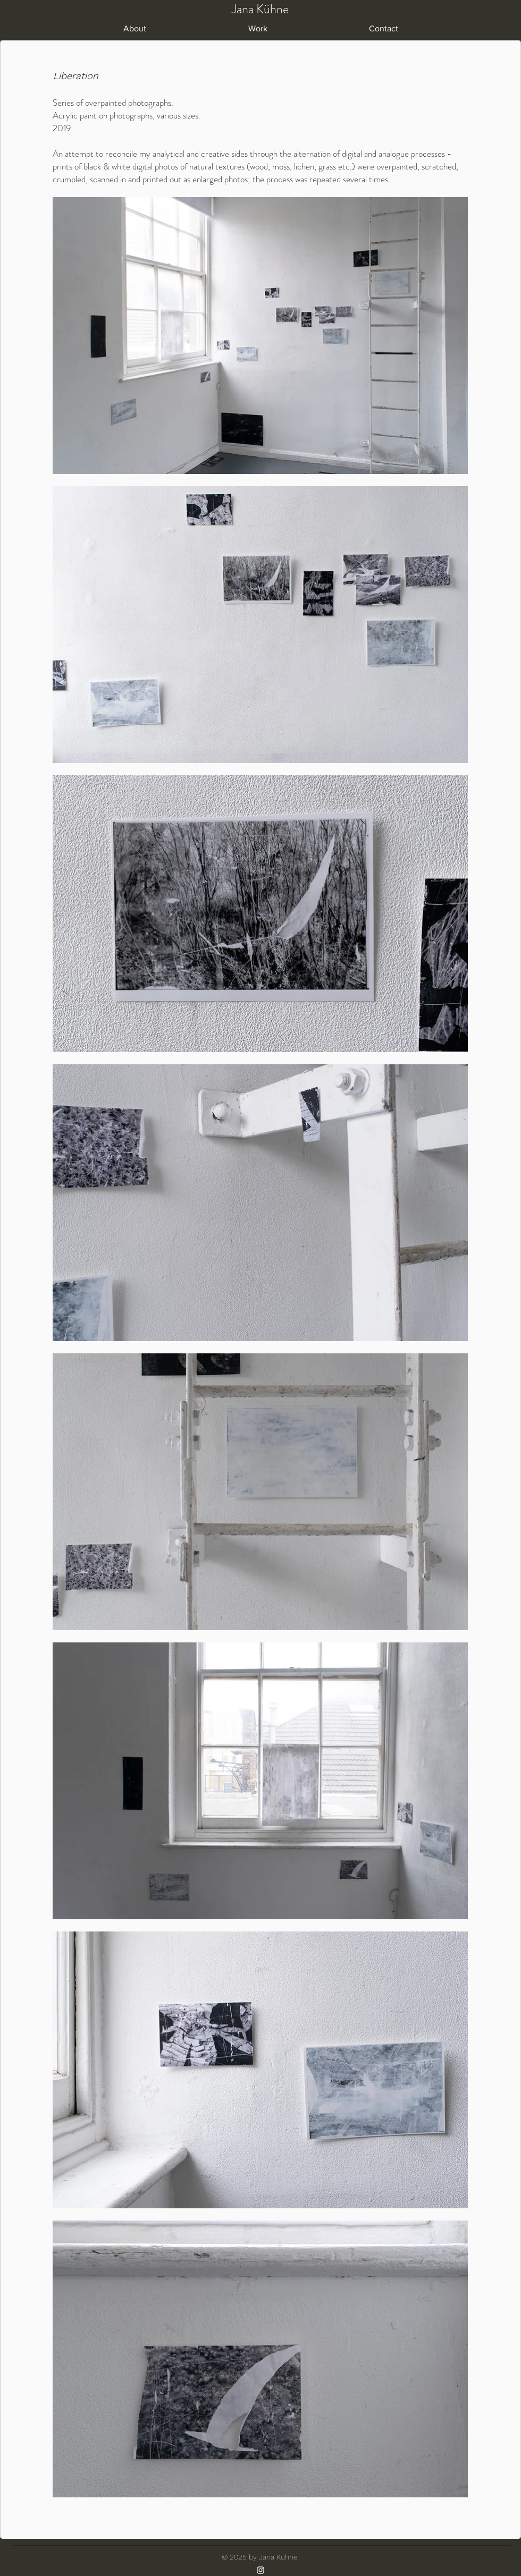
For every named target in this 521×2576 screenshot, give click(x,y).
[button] (257, 28)
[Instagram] (260, 2570)
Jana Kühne (260, 9)
